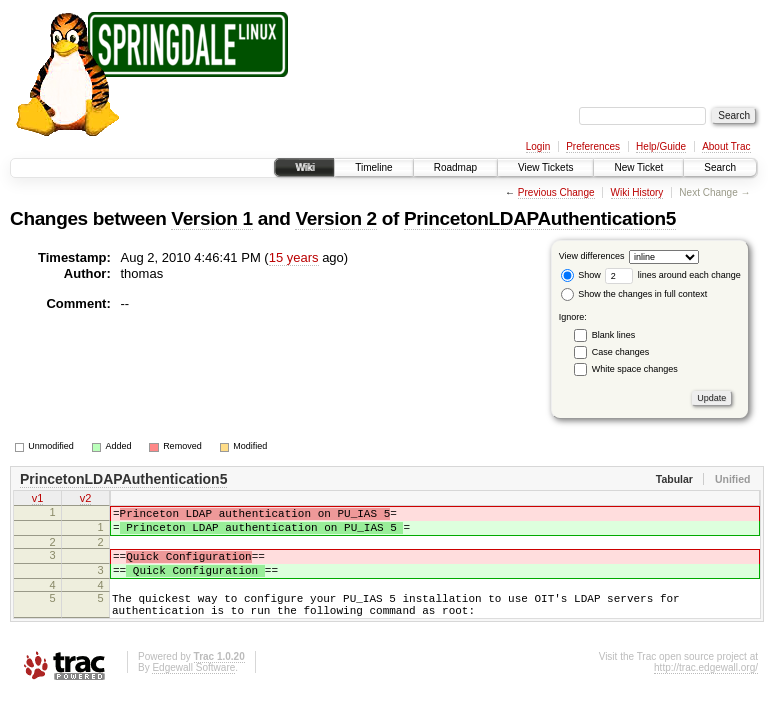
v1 (38, 500)
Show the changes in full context (634, 294)
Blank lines (614, 335)
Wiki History (637, 192)
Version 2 (335, 218)
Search (720, 167)
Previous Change (556, 192)
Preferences (593, 146)
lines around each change (673, 275)
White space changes (635, 369)
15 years (294, 257)
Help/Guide (661, 146)
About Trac (726, 146)
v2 (86, 500)
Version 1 (211, 218)
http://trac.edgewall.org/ (706, 688)
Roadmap (455, 167)
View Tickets (545, 167)
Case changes (621, 352)
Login (538, 146)
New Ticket (638, 167)
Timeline (373, 167)
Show (581, 275)
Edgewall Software (193, 688)
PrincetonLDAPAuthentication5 (540, 218)
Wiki (304, 167)
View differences (592, 256)
